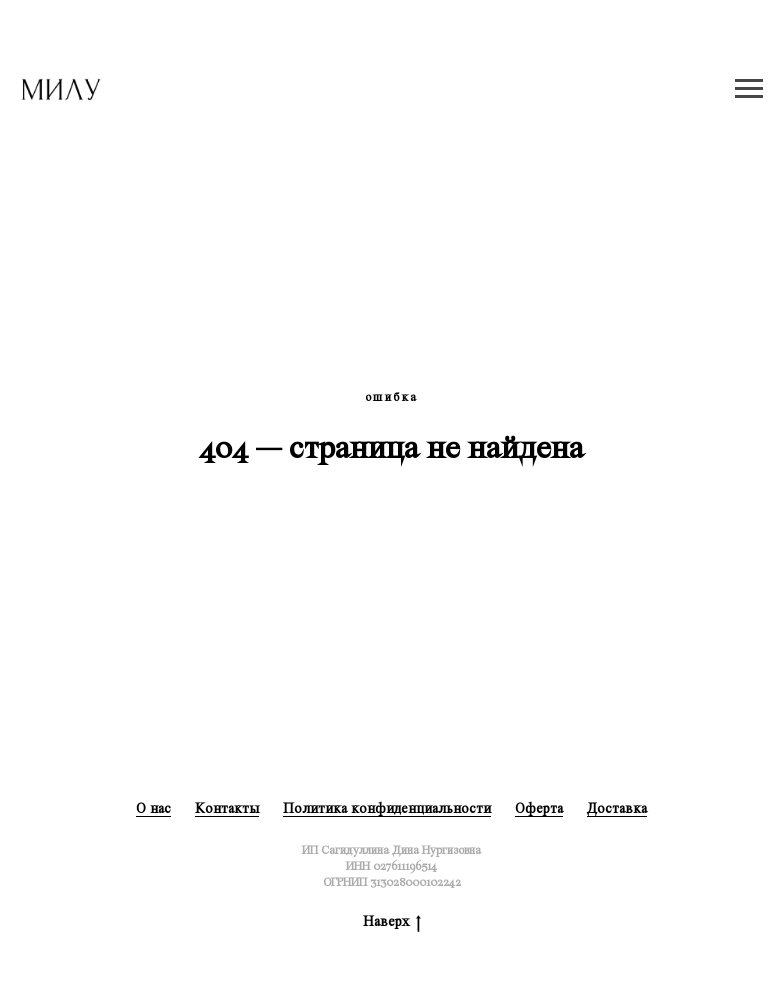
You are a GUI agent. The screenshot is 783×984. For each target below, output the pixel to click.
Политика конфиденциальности (387, 808)
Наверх (392, 922)
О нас (153, 808)
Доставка (617, 808)
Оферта (539, 808)
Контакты (227, 808)
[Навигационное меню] (749, 89)
